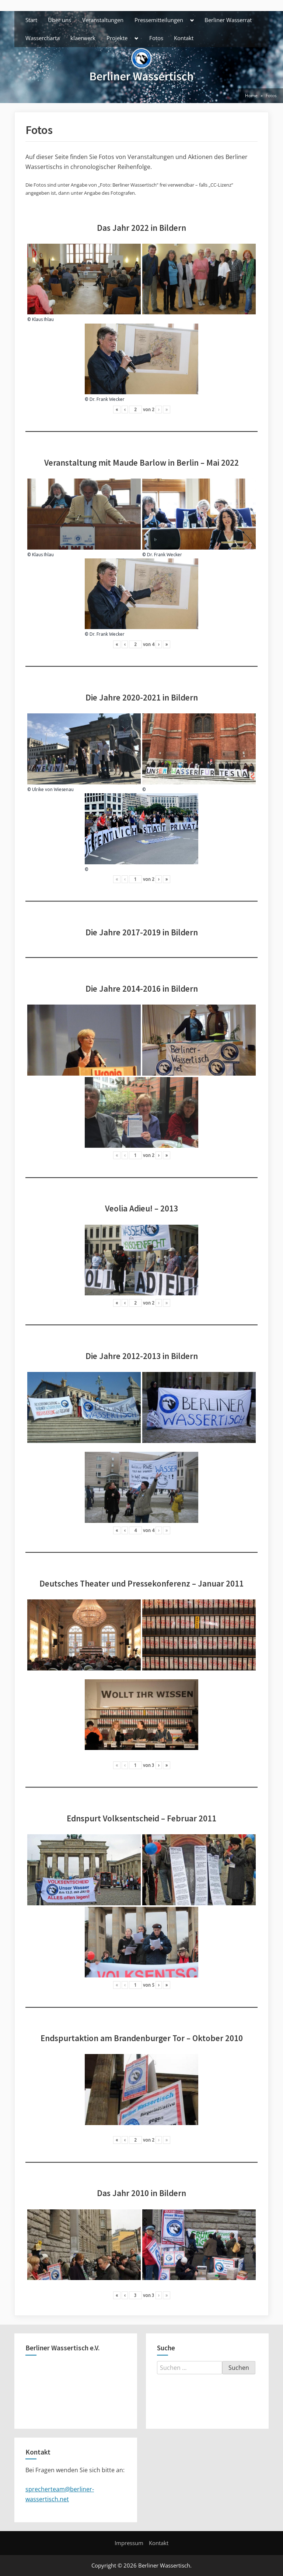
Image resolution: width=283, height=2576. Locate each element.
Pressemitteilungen (158, 20)
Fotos (156, 38)
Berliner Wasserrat (228, 20)
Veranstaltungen (102, 20)
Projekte (116, 38)
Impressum (129, 2543)
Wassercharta (42, 38)
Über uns (59, 20)
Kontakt (183, 38)
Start (31, 20)
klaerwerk (82, 38)
